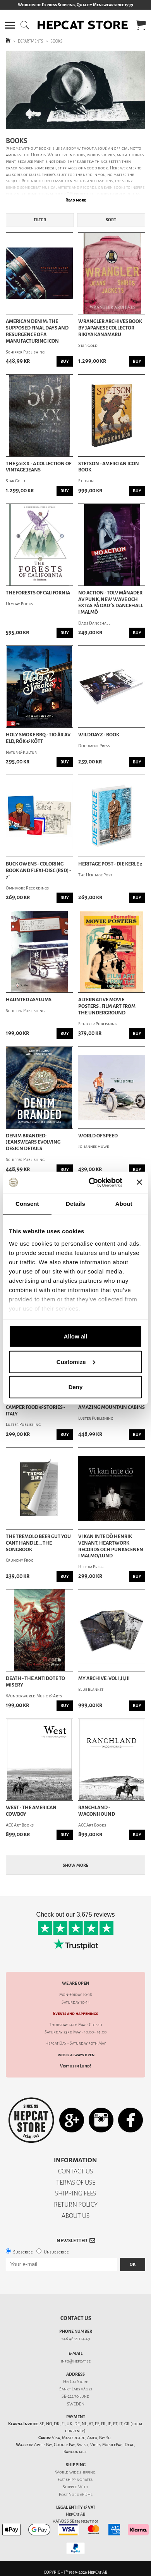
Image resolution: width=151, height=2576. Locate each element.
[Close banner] (139, 1182)
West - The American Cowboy (31, 1810)
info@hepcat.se (76, 2361)
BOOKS (56, 41)
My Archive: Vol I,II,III (104, 1678)
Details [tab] (75, 1203)
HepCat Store (75, 2382)
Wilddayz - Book (98, 735)
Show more (75, 1865)
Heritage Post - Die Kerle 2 (110, 864)
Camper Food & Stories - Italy (35, 1410)
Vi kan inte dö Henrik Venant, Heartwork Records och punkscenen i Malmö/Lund (110, 1546)
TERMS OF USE (75, 2182)
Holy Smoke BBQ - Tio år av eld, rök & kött (38, 738)
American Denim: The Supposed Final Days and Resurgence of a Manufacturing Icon (37, 331)
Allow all (76, 1336)
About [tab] (123, 1203)
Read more (75, 200)
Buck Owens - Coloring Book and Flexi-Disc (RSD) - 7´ (38, 870)
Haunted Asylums (28, 1000)
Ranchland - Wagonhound (96, 1810)
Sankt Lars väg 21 (75, 2389)
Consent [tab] (27, 1203)
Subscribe (23, 2252)
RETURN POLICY (76, 2204)
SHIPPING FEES (75, 2193)
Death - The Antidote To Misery (35, 1681)
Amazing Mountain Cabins (111, 1407)
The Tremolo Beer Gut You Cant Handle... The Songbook (38, 1543)
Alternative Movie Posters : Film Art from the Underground (107, 1006)
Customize (76, 1361)
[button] (10, 25)
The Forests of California (38, 593)
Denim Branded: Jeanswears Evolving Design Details (33, 1142)
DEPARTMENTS (30, 41)
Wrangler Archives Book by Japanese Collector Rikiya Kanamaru (110, 328)
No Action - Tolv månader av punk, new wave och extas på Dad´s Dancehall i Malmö (110, 602)
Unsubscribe (56, 2252)
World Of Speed (98, 1136)
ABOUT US (75, 2216)
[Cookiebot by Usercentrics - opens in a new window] (91, 1182)
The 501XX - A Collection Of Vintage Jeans (38, 467)
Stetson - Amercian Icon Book (108, 467)
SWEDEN (75, 2404)
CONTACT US (75, 2171)
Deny (76, 1387)
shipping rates (79, 2479)
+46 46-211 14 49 (75, 2339)
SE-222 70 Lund (75, 2396)
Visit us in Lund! (75, 2066)
